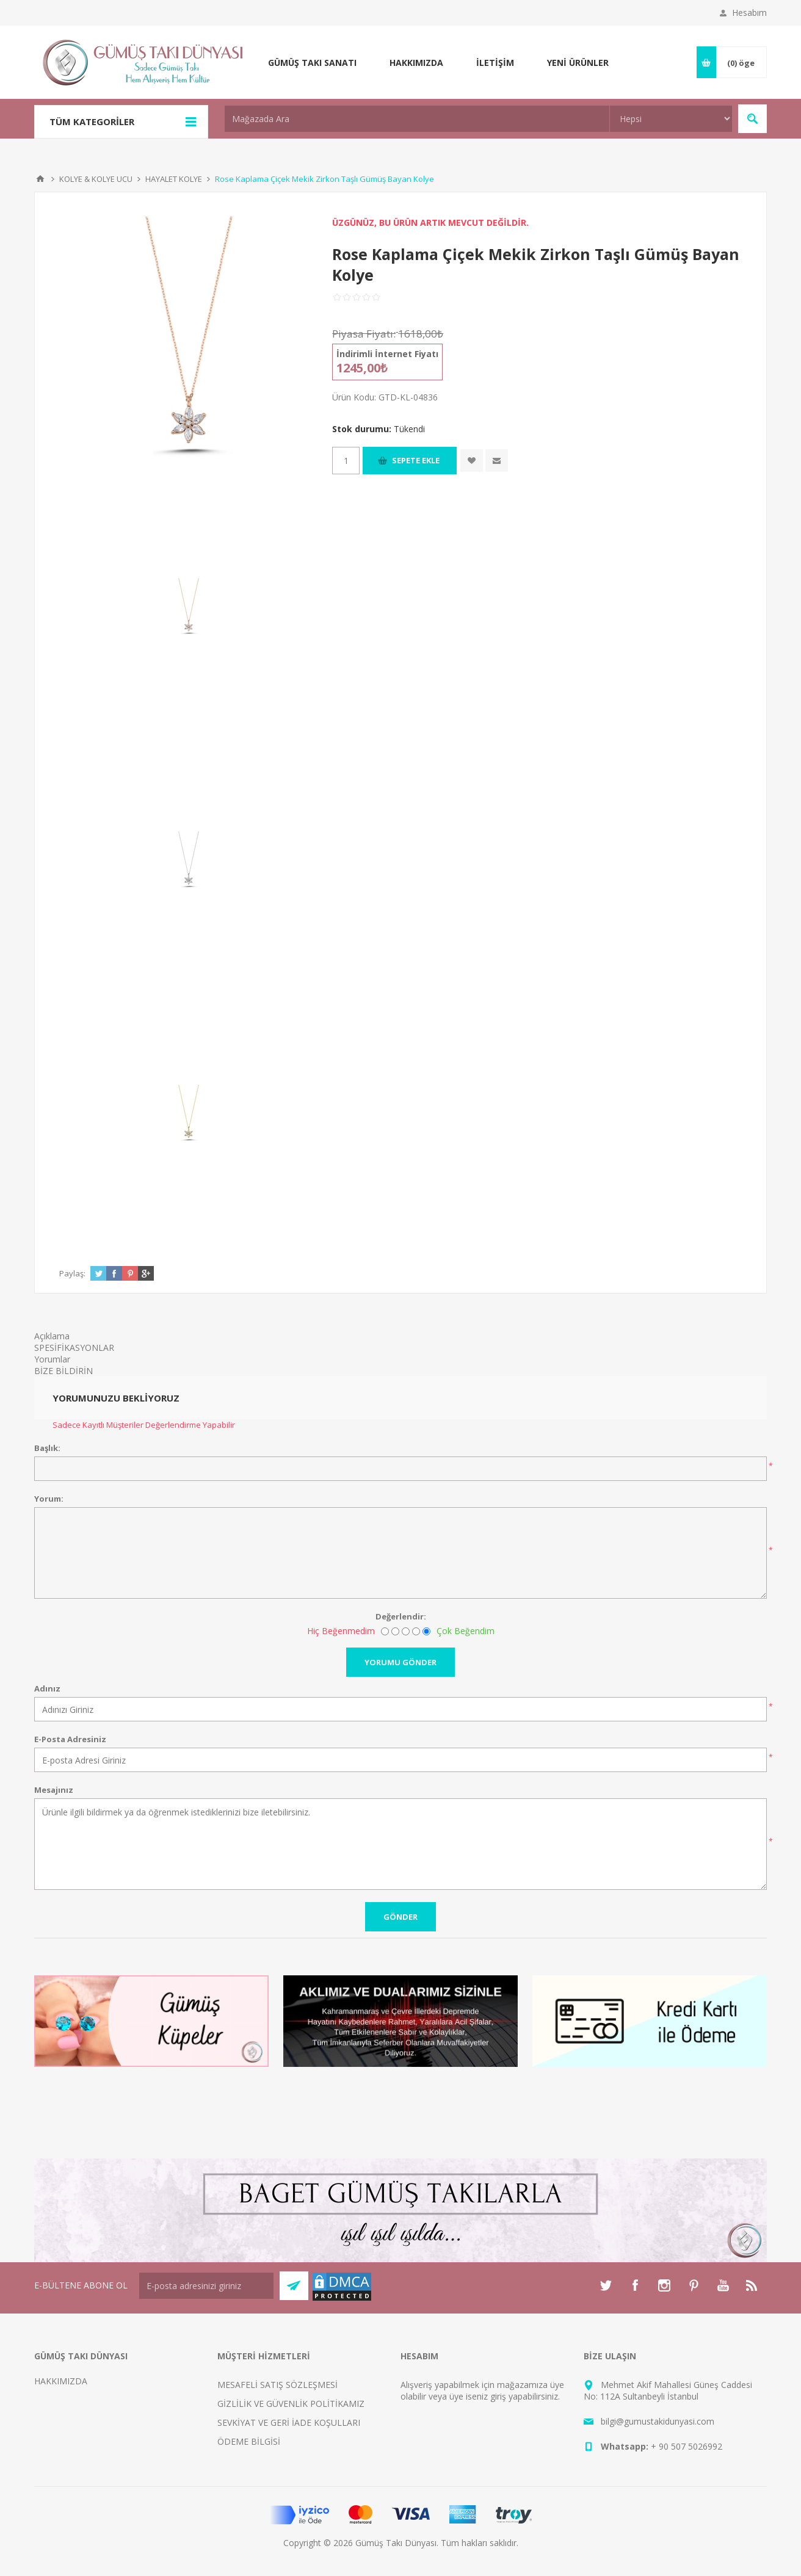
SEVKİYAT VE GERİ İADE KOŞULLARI (288, 2422)
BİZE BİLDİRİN (63, 1371)
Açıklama (52, 1336)
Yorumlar (52, 1359)
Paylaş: (72, 1273)
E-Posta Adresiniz (70, 1739)
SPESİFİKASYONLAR (74, 1347)
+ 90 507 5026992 (686, 2446)
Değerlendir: (400, 1616)
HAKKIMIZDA (60, 2381)
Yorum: (48, 1498)
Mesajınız (53, 1789)
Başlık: (47, 1447)
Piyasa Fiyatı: (364, 334)
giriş (498, 2396)
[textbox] (417, 119)
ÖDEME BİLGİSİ (248, 2441)
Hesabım (749, 12)
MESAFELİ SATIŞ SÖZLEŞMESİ (277, 2384)
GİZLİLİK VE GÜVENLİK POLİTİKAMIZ (290, 2403)
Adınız (47, 1688)
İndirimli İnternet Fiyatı (387, 354)
